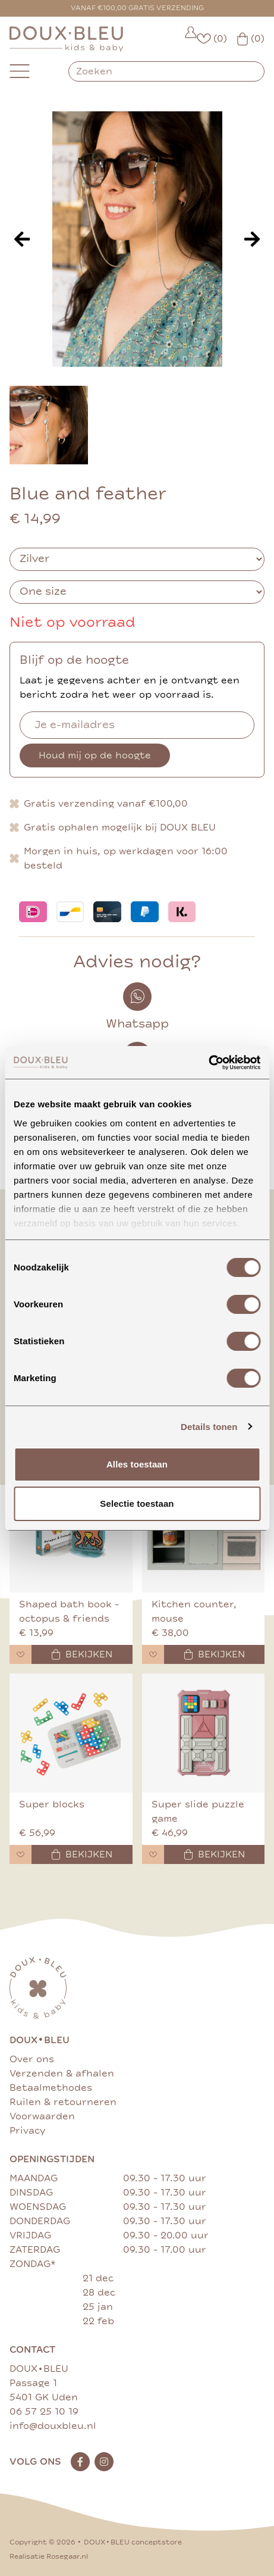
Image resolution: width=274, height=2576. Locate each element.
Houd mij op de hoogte (95, 755)
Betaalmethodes (51, 2088)
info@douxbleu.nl (53, 2426)
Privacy (27, 2131)
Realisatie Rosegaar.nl (49, 2556)
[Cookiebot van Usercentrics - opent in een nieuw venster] (208, 1062)
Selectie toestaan (137, 1503)
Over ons (32, 2059)
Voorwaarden (42, 2116)
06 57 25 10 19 (44, 2412)
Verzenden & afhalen (62, 2073)
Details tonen (209, 1427)
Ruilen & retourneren (63, 2102)
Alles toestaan (137, 1464)
